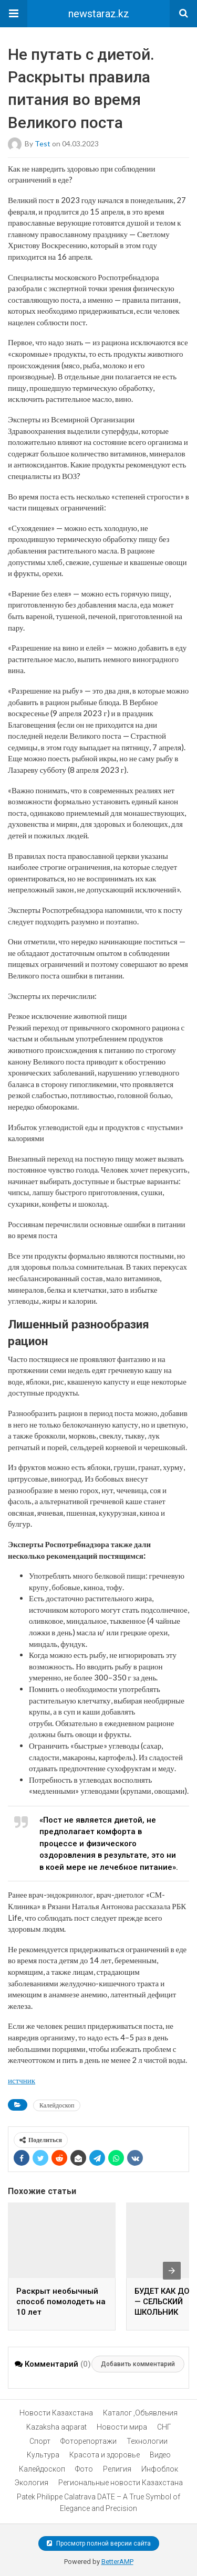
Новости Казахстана (56, 2413)
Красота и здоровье (104, 2455)
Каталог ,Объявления (140, 2413)
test (42, 143)
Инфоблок (159, 2469)
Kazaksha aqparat (56, 2427)
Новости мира (122, 2427)
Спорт (39, 2441)
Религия (117, 2469)
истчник (21, 2080)
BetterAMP (117, 2562)
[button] (13, 13)
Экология (31, 2482)
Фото (84, 2469)
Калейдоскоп (56, 2105)
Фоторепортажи (88, 2441)
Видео (160, 2455)
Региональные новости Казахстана (120, 2482)
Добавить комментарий (138, 2364)
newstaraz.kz (98, 13)
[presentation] (172, 2271)
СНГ (164, 2427)
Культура (43, 2455)
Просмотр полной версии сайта (99, 2543)
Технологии (147, 2441)
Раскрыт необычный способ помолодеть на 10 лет (61, 2301)
